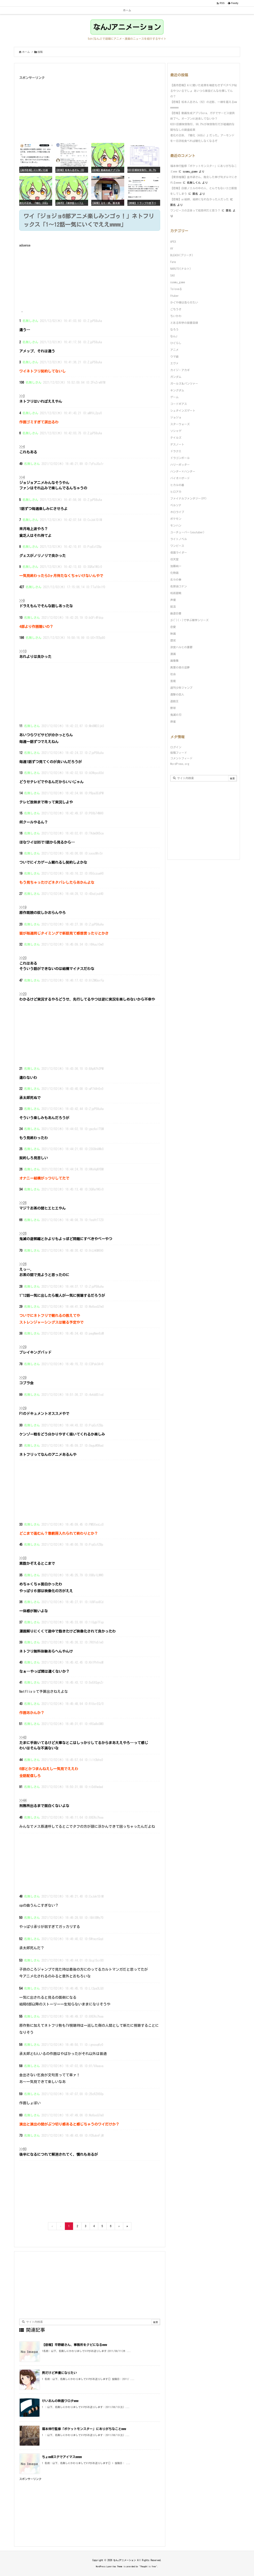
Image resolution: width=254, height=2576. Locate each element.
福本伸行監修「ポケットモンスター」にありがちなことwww (84, 2428)
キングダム (177, 390)
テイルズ (175, 437)
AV (171, 248)
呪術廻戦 (175, 593)
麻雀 (173, 721)
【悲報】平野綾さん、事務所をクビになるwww (74, 2344)
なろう (174, 329)
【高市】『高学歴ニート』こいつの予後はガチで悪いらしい (87, 203)
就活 (173, 606)
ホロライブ (177, 512)
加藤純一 (175, 566)
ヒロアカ (175, 491)
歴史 (173, 640)
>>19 (22, 907)
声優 (173, 600)
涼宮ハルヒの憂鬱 (181, 647)
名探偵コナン (178, 586)
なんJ (173, 336)
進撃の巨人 (177, 694)
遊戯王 (174, 701)
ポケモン (175, 518)
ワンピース (177, 545)
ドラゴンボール (180, 458)
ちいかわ (175, 316)
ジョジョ (175, 417)
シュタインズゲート (182, 410)
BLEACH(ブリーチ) (181, 255)
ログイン (175, 747)
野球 (173, 708)
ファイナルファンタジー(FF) (188, 498)
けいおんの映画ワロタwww (60, 2400)
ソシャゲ (175, 431)
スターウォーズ (180, 424)
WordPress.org (179, 764)
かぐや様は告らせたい (184, 302)
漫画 (173, 654)
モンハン (175, 525)
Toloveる (176, 289)
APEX (173, 241)
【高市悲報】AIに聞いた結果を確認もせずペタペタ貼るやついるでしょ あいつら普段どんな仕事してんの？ (203, 91)
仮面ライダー (178, 552)
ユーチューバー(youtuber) (187, 532)
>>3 (22, 396)
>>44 (22, 1800)
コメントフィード (181, 758)
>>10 (22, 651)
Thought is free (148, 2566)
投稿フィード (178, 752)
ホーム (26, 52)
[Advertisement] (89, 111)
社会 (173, 674)
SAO (172, 275)
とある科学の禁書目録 (184, 322)
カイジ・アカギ (180, 370)
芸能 (173, 681)
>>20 (22, 958)
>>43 (22, 1737)
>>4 (22, 446)
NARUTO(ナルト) (180, 268)
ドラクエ (175, 451)
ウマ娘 (174, 356)
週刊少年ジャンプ (181, 687)
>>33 (22, 1558)
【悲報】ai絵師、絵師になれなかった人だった (199, 199)
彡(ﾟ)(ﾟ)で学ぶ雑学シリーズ (189, 620)
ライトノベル (178, 539)
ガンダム (175, 376)
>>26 (22, 1203)
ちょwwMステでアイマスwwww (62, 2457)
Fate (173, 262)
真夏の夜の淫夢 (180, 667)
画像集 (174, 660)
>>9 (22, 600)
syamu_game (177, 282)
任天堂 (174, 559)
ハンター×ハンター (182, 471)
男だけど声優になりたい (59, 2372)
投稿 (40, 52)
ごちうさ (175, 309)
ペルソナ (175, 505)
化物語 (174, 572)
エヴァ (174, 363)
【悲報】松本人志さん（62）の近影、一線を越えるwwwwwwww (87, 170)
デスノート (177, 444)
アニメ (174, 349)
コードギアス (178, 404)
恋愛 (173, 627)
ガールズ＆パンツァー (184, 383)
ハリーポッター (180, 464)
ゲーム (174, 397)
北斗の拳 (175, 579)
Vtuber (174, 295)
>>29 (22, 1347)
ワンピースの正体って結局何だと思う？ (195, 210)
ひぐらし (175, 343)
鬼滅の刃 (175, 714)
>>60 (22, 2149)
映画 (173, 633)
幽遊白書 (175, 613)
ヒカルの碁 (177, 485)
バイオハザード (180, 478)
